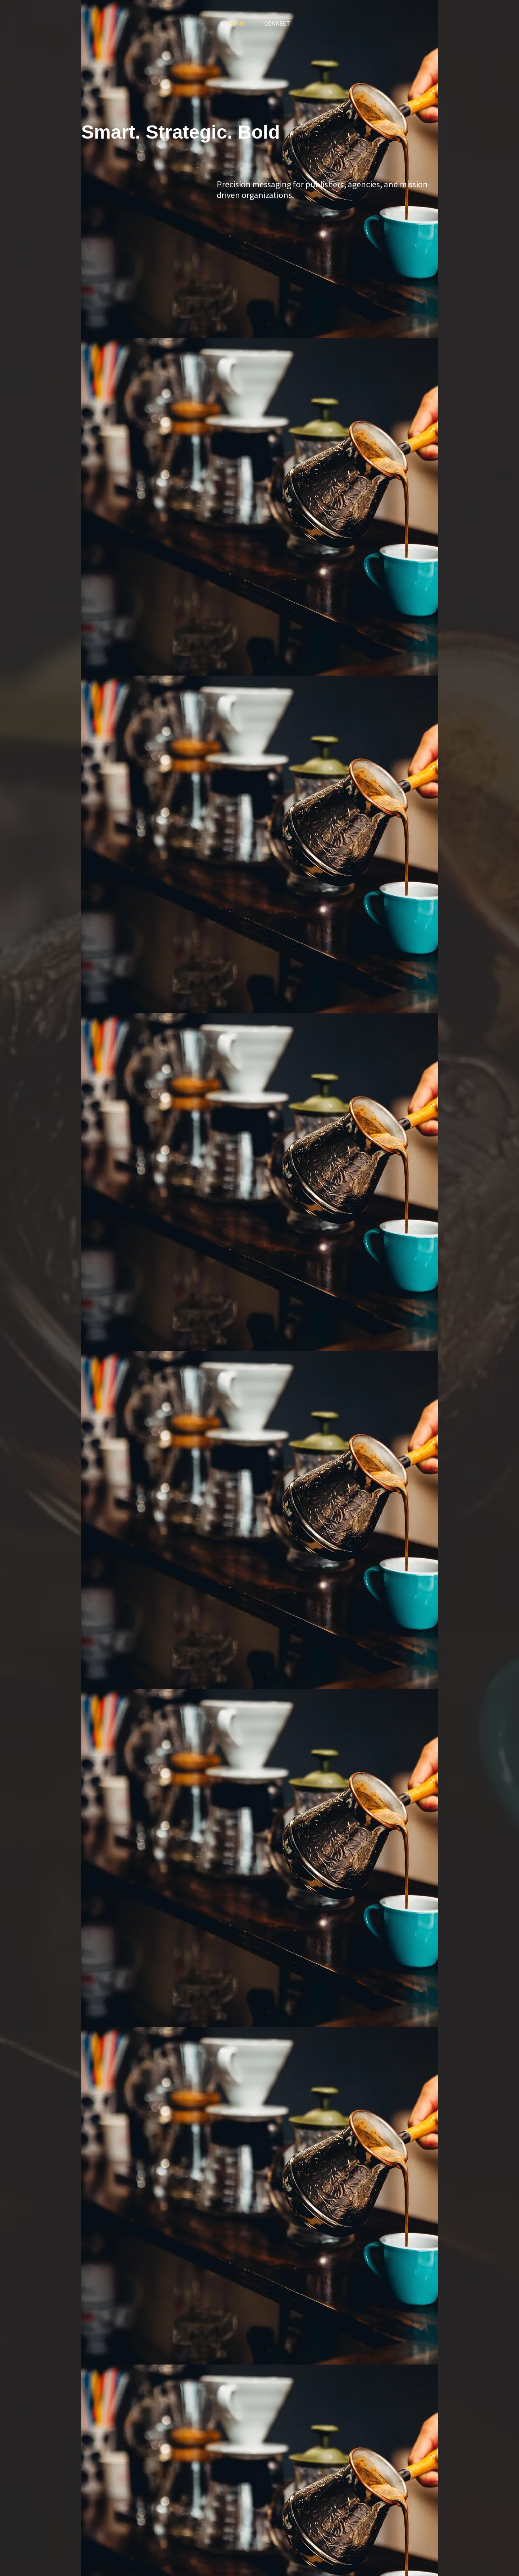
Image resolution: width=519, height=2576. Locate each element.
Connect (277, 23)
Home (236, 23)
